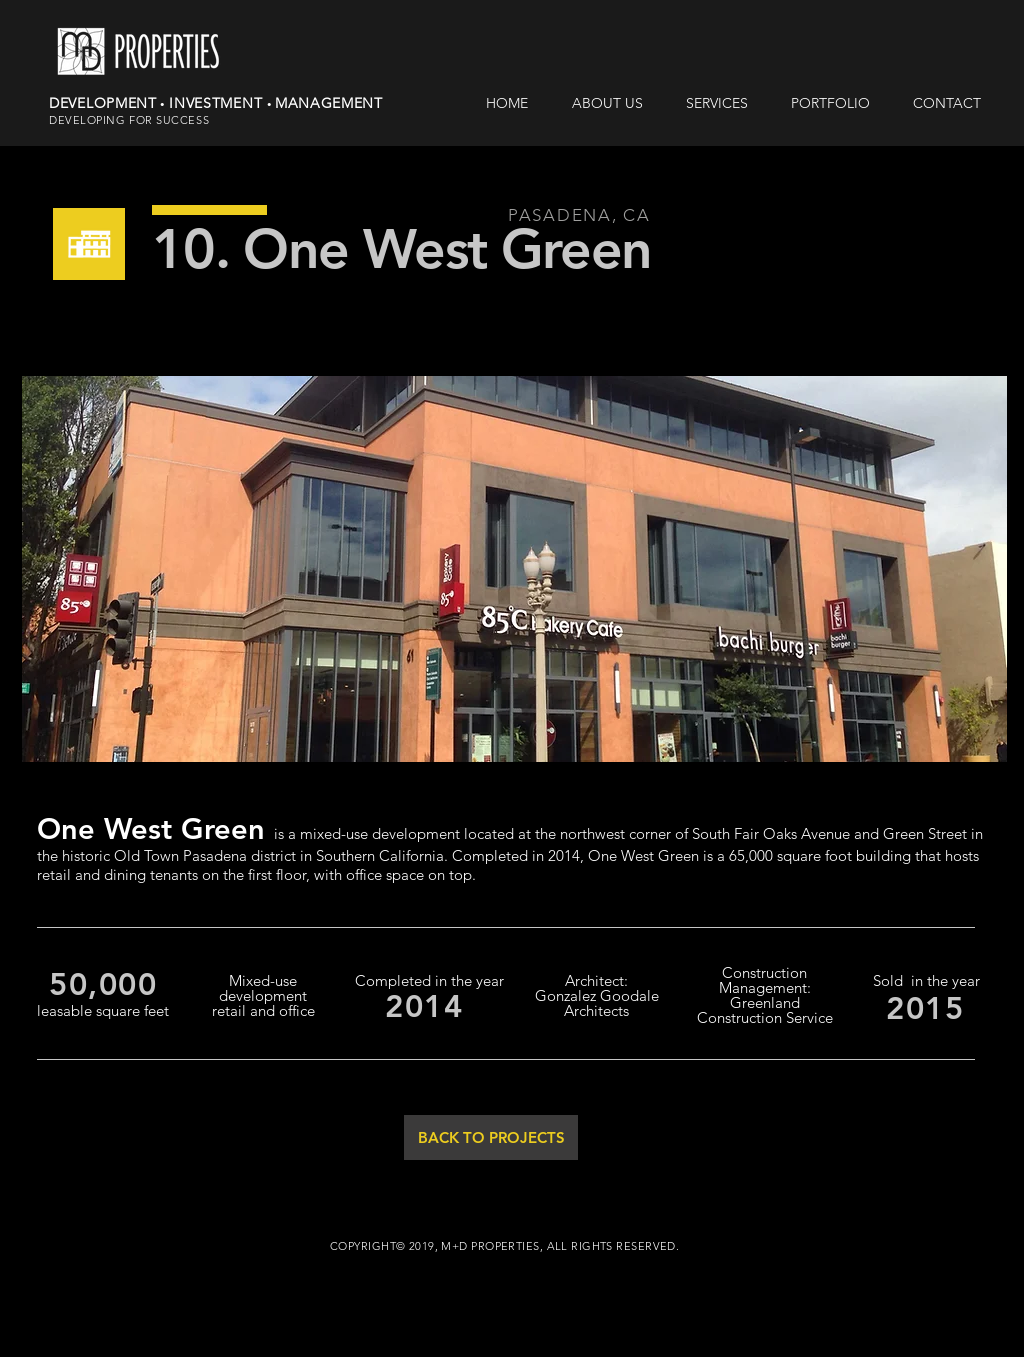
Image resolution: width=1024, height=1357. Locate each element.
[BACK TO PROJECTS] (491, 1137)
